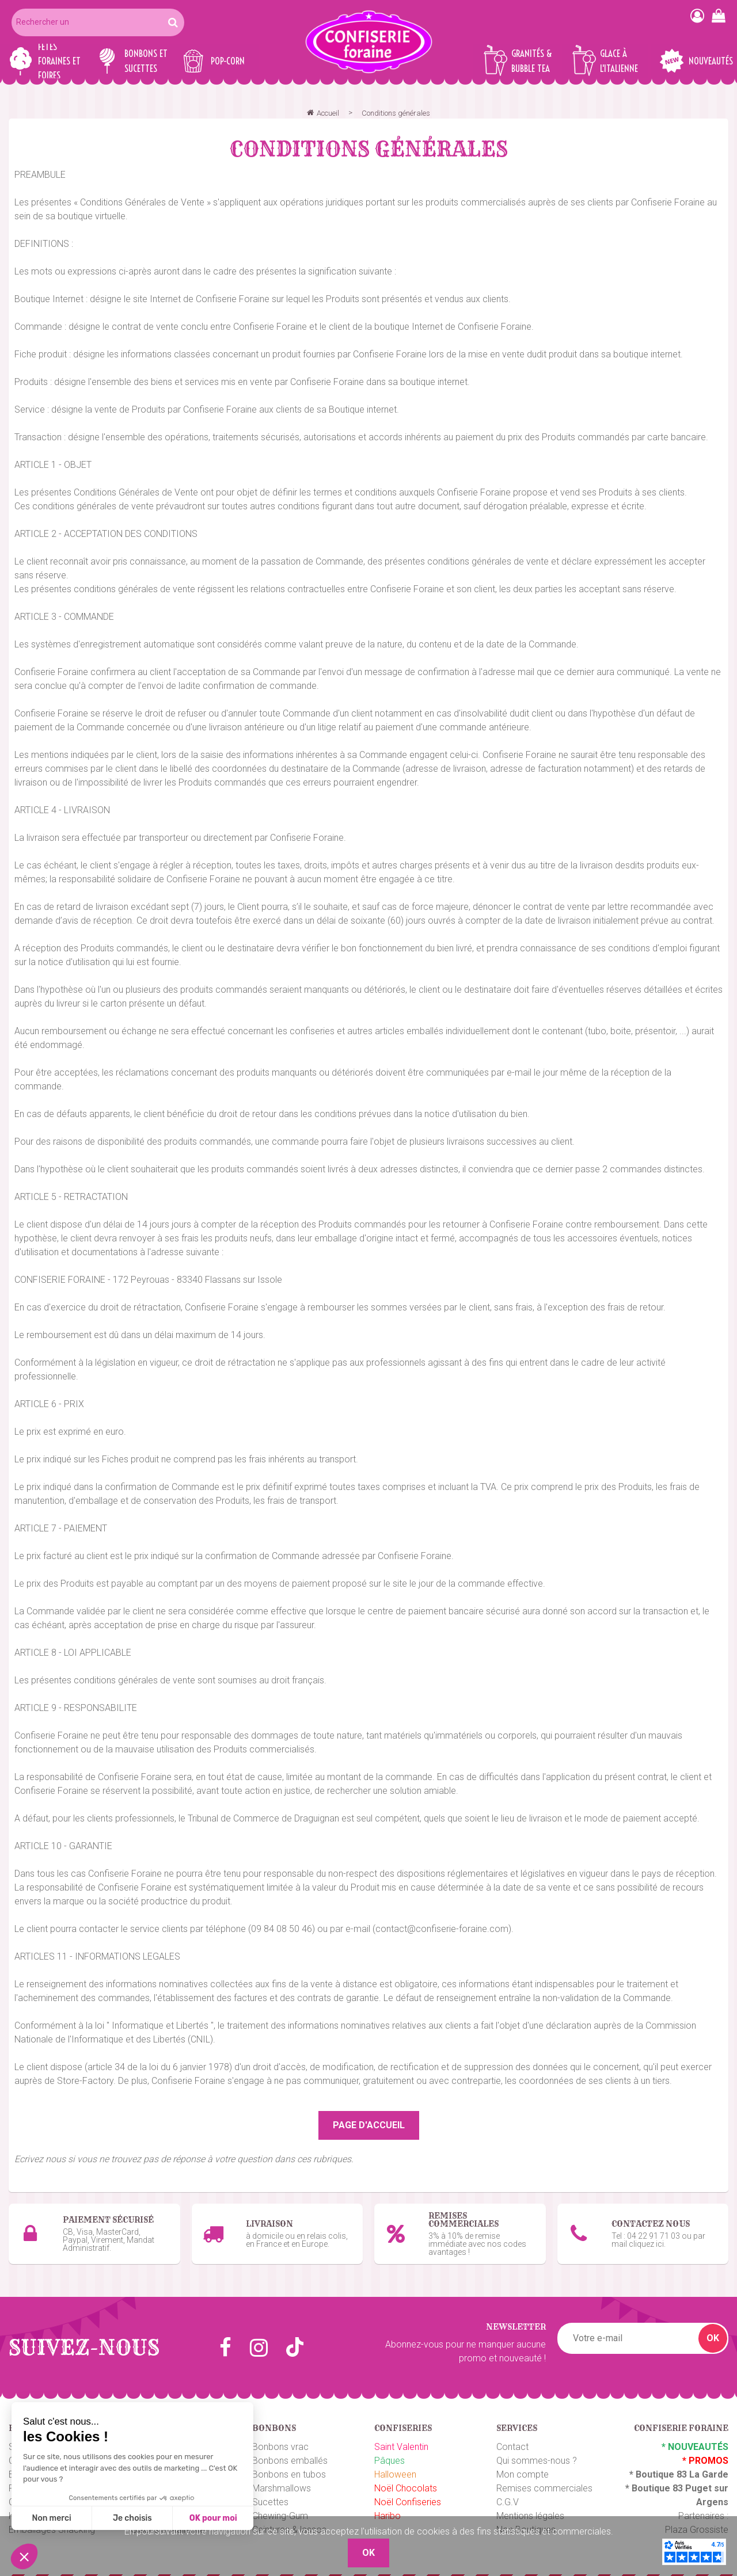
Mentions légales (530, 2508)
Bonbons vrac (280, 2439)
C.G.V (507, 2495)
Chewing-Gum (280, 2508)
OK (712, 2331)
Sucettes (270, 2495)
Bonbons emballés (290, 2453)
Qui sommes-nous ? (536, 2453)
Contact (512, 2439)
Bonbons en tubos (289, 2467)
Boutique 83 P (662, 2481)
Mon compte (522, 2467)
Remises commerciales (544, 2481)
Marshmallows (281, 2481)
